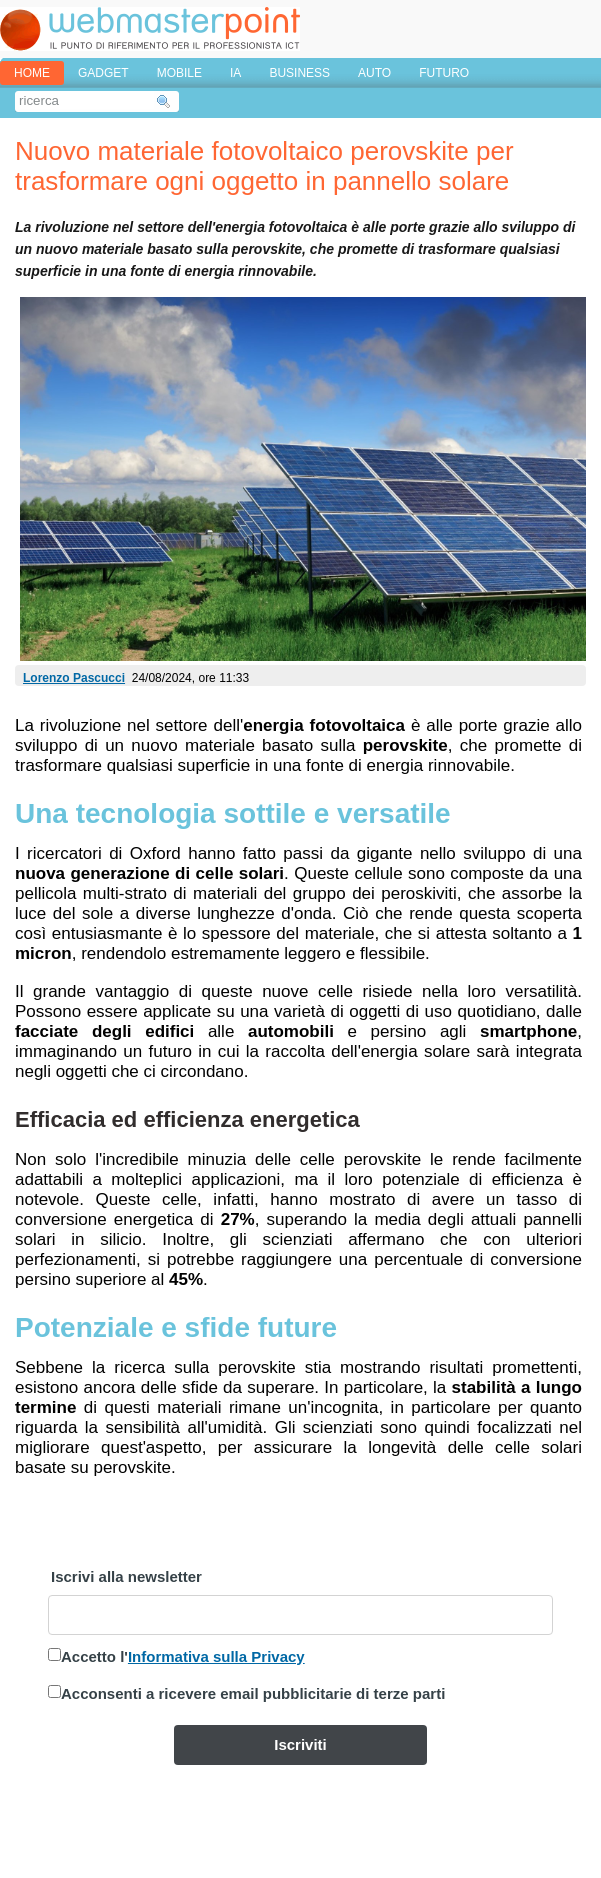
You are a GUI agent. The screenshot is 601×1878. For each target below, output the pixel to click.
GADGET (103, 73)
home (32, 73)
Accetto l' (183, 1656)
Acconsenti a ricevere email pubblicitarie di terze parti (253, 1693)
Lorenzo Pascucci (74, 678)
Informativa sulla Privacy (216, 1656)
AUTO (374, 73)
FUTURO (444, 73)
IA (235, 73)
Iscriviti (300, 1744)
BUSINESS (299, 73)
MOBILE (179, 73)
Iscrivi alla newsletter (126, 1576)
